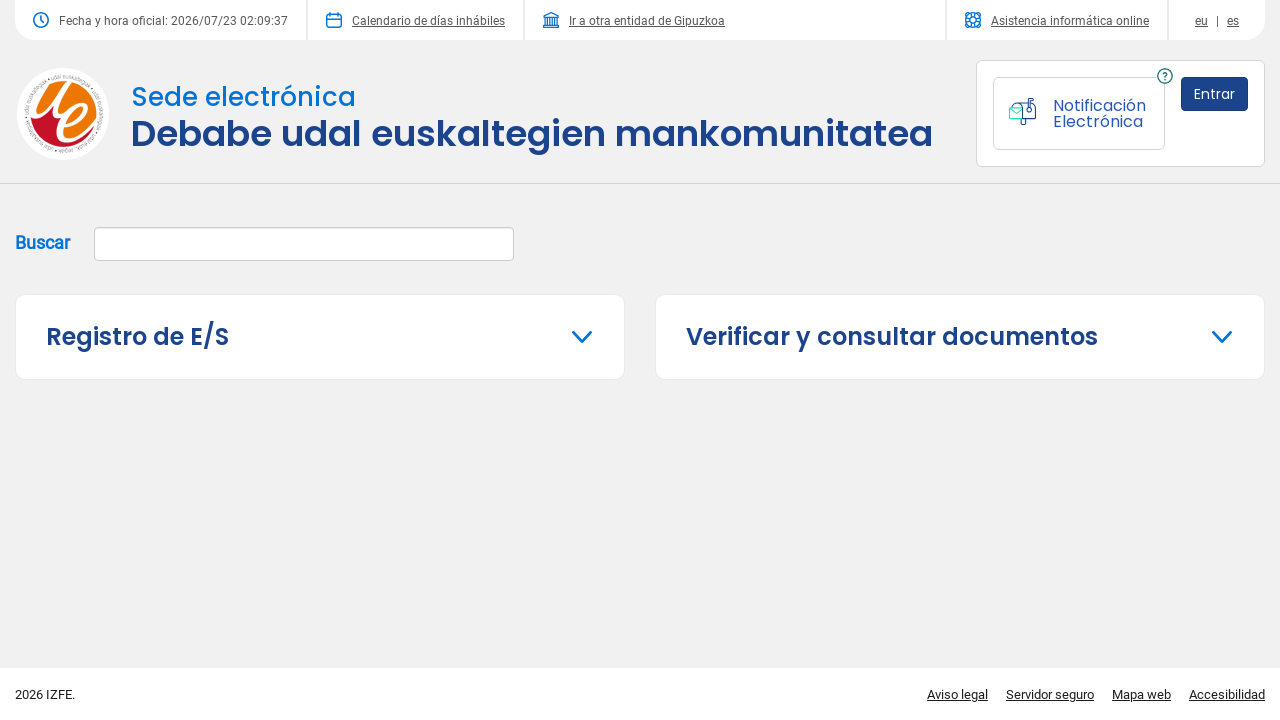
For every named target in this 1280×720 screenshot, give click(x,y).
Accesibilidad (1227, 694)
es (1233, 21)
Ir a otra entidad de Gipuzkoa (634, 20)
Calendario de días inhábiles (415, 20)
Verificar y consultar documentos (892, 336)
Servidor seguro (1050, 694)
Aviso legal (957, 694)
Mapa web (1141, 694)
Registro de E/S (137, 336)
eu (1201, 21)
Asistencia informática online (1057, 20)
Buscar (264, 244)
